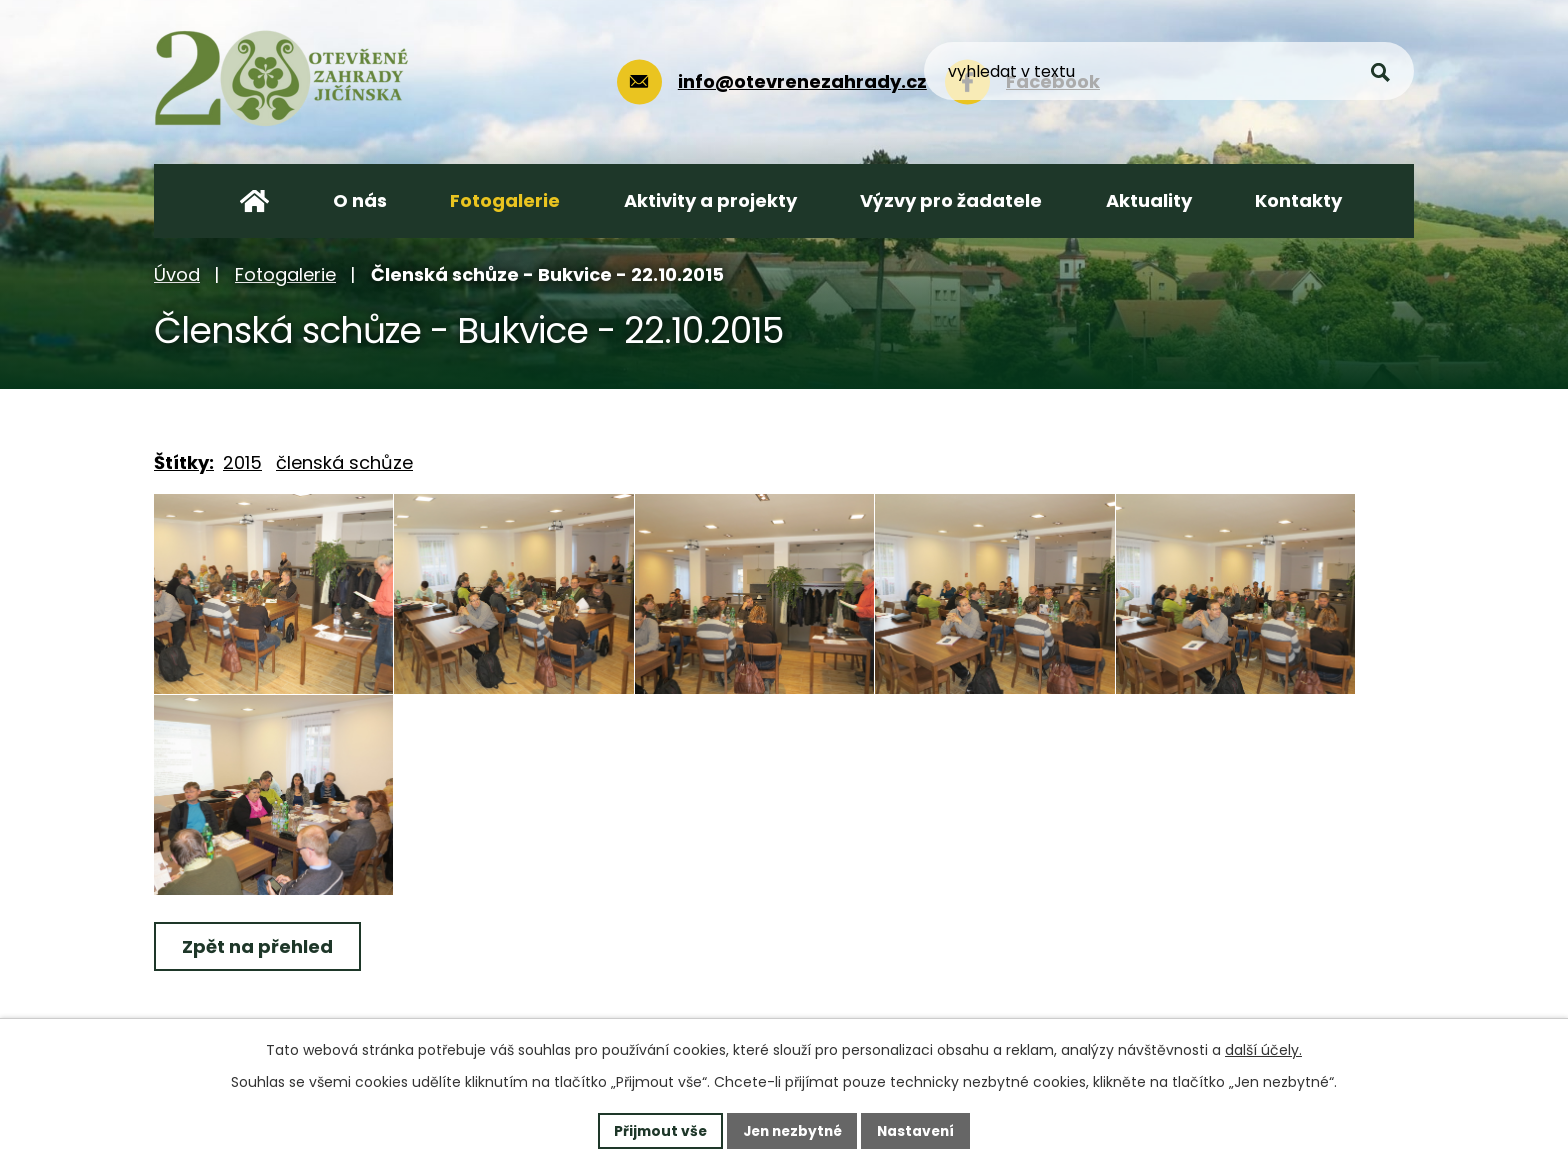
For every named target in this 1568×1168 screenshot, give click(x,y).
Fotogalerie (285, 274)
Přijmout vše (655, 1130)
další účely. (1263, 1050)
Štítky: (184, 462)
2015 (242, 462)
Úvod (177, 274)
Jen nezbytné (791, 1130)
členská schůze (344, 462)
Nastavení (920, 1130)
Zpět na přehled (258, 946)
